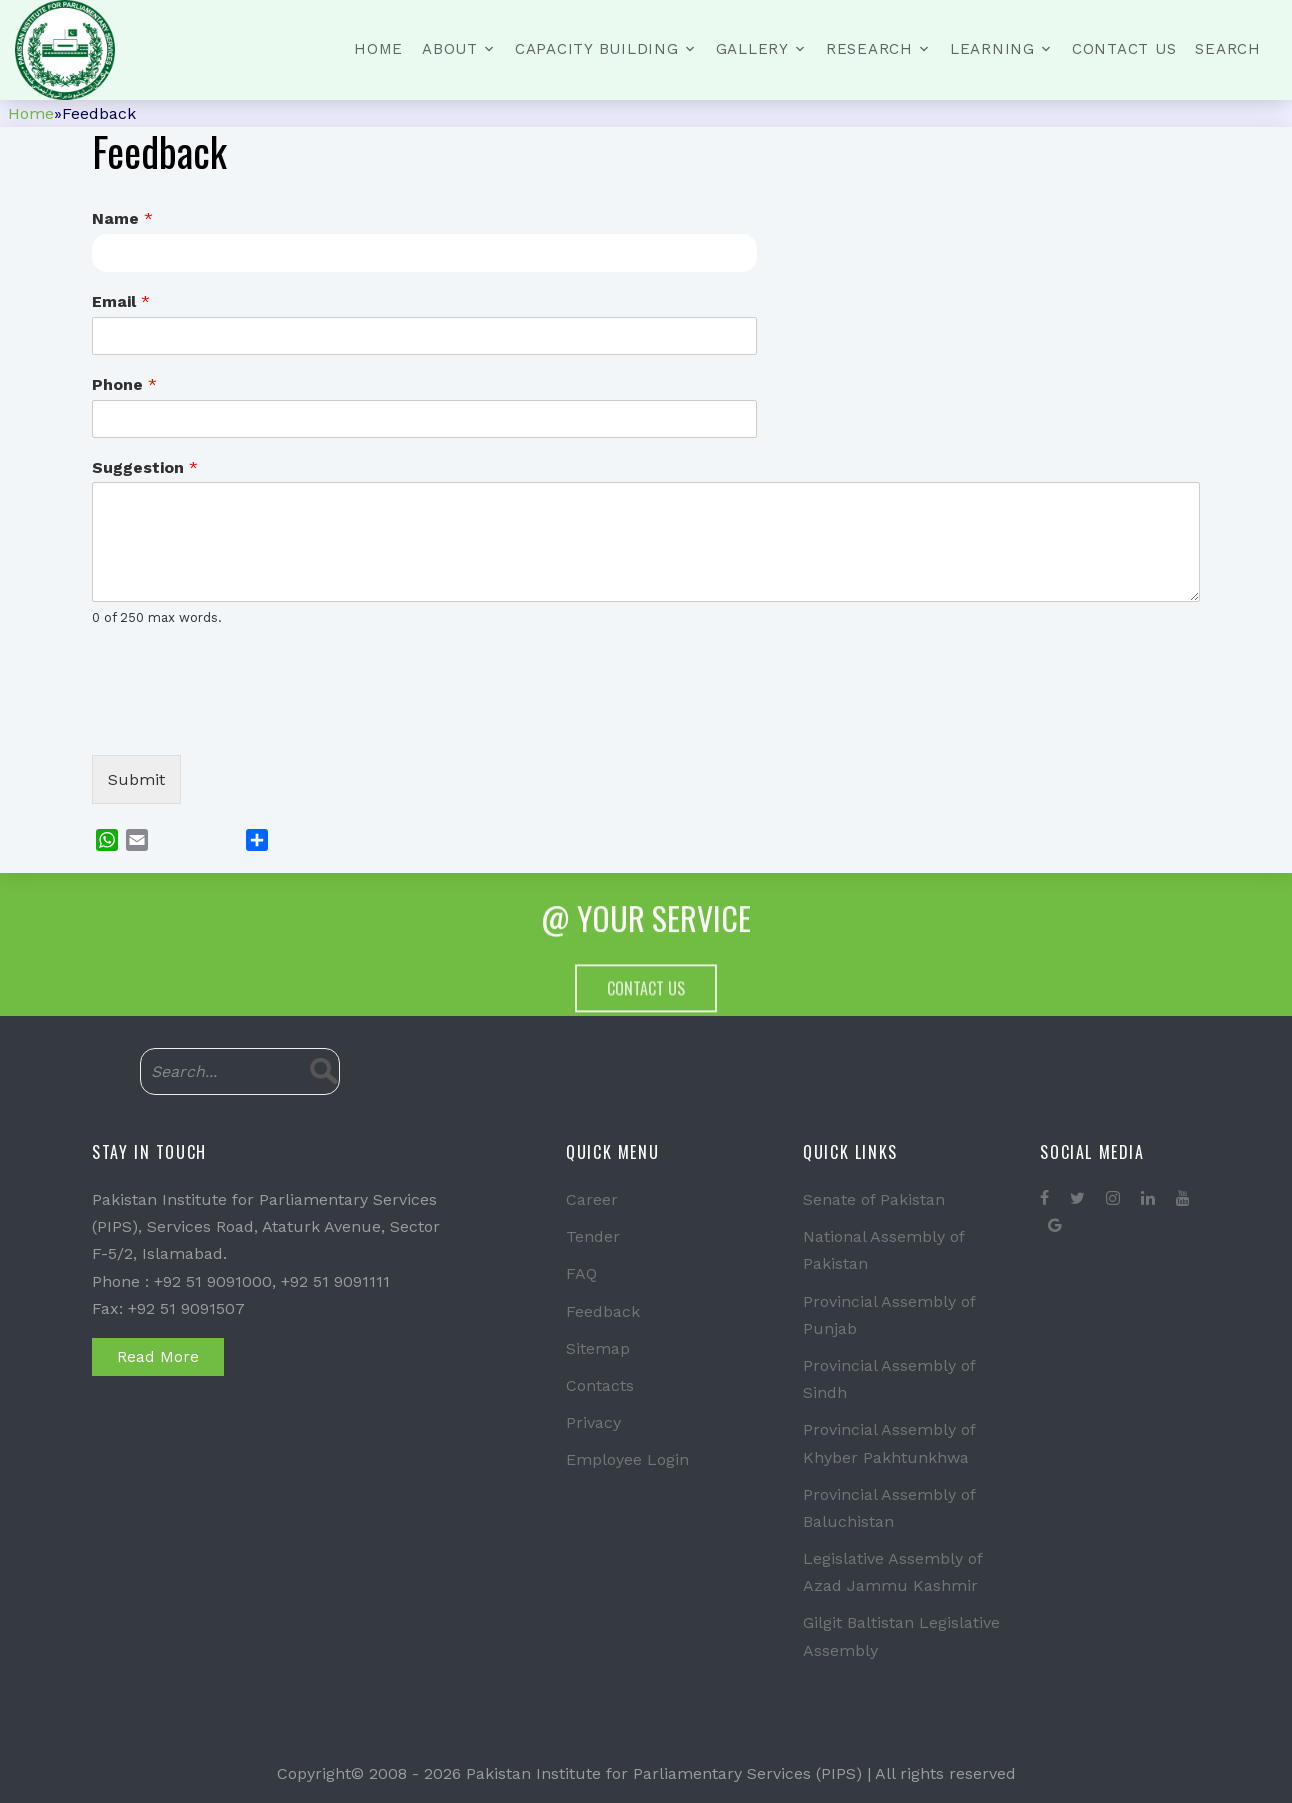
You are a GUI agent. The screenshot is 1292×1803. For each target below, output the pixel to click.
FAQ (581, 1273)
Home (378, 49)
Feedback (603, 1311)
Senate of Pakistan (874, 1199)
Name (122, 218)
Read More (158, 1356)
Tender (593, 1236)
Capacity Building (597, 49)
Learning (992, 49)
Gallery (752, 49)
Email (121, 301)
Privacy (593, 1422)
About (450, 49)
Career (592, 1199)
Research (869, 49)
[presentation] (244, 722)
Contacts (600, 1385)
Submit (136, 779)
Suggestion (145, 467)
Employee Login (627, 1459)
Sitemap (598, 1348)
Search (1228, 49)
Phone (124, 384)
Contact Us (1124, 49)
